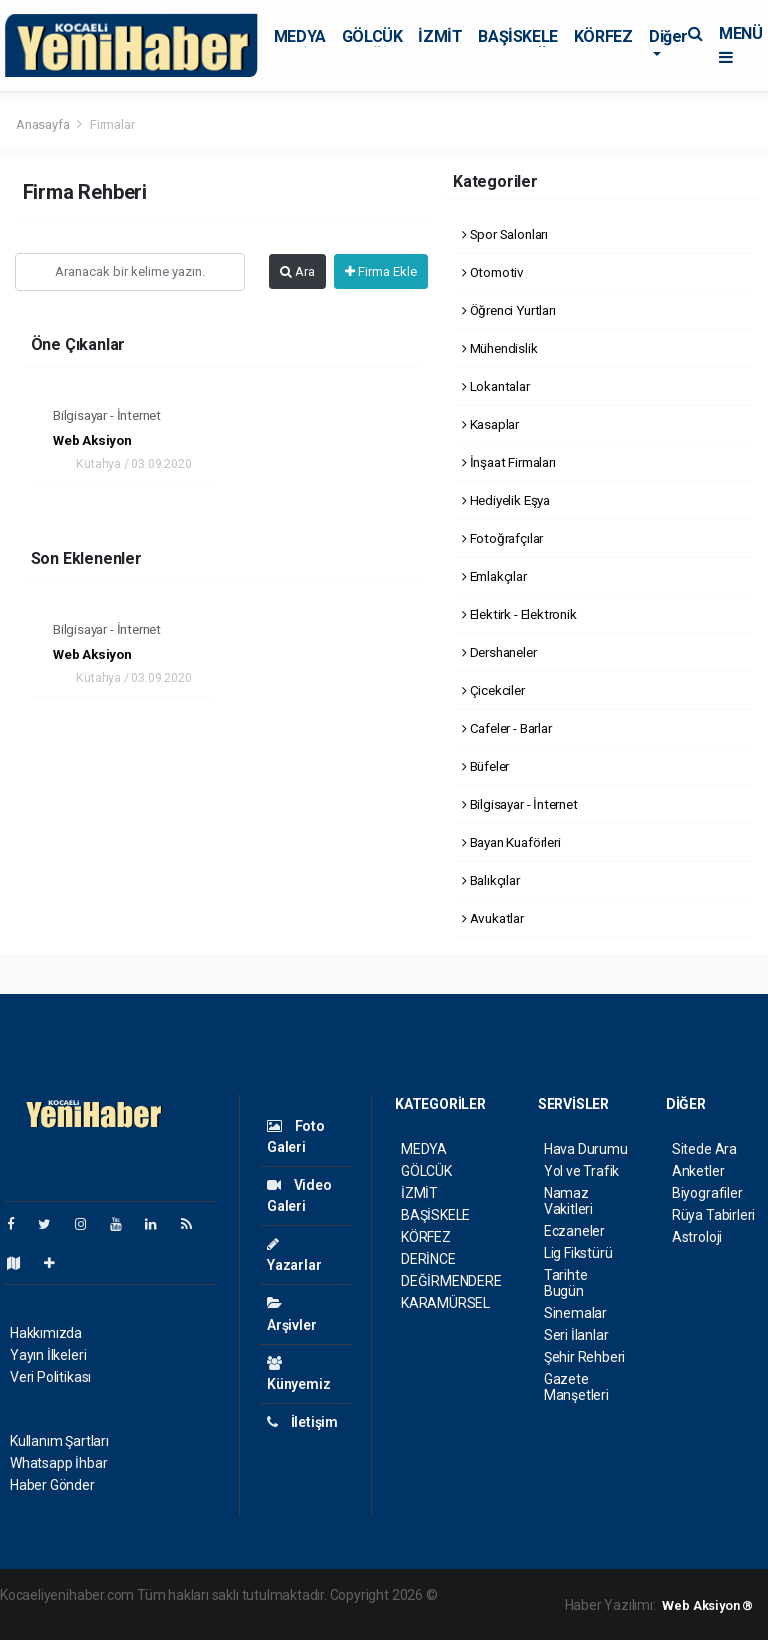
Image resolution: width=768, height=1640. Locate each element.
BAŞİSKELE (517, 36)
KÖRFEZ (603, 36)
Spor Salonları (505, 234)
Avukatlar (493, 918)
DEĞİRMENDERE (451, 1281)
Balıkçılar (491, 880)
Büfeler (485, 766)
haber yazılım (199, 1616)
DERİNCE (428, 1259)
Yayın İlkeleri (48, 1355)
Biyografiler (707, 1193)
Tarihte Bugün (566, 1283)
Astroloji (697, 1237)
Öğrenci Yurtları (509, 310)
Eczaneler (574, 1231)
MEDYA (300, 36)
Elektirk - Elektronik (519, 614)
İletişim (302, 1422)
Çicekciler (493, 690)
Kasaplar (490, 424)
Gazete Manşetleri (576, 1387)
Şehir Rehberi (585, 1357)
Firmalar (112, 124)
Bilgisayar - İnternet (107, 415)
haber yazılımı (482, 1595)
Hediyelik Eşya (506, 500)
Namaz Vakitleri (568, 1201)
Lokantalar (496, 386)
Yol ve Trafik (582, 1171)
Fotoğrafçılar (502, 538)
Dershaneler (499, 652)
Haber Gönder (52, 1485)
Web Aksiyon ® (707, 1605)
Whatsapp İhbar (58, 1463)
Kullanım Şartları (59, 1441)
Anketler (698, 1171)
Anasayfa (44, 124)
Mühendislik (500, 348)
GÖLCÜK (372, 36)
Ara (297, 271)
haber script (279, 1616)
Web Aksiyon (92, 440)
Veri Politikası (50, 1377)
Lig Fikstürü (578, 1253)
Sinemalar (575, 1313)
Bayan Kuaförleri (511, 842)
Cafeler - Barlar (507, 728)
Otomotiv (493, 272)
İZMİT (440, 36)
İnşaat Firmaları (509, 462)
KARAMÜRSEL (445, 1303)
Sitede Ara (704, 1149)
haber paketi (38, 1616)
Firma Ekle (381, 271)
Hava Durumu (586, 1149)
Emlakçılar (494, 576)
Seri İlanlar (576, 1335)
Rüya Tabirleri (713, 1215)
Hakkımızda (46, 1333)
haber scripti (118, 1616)
